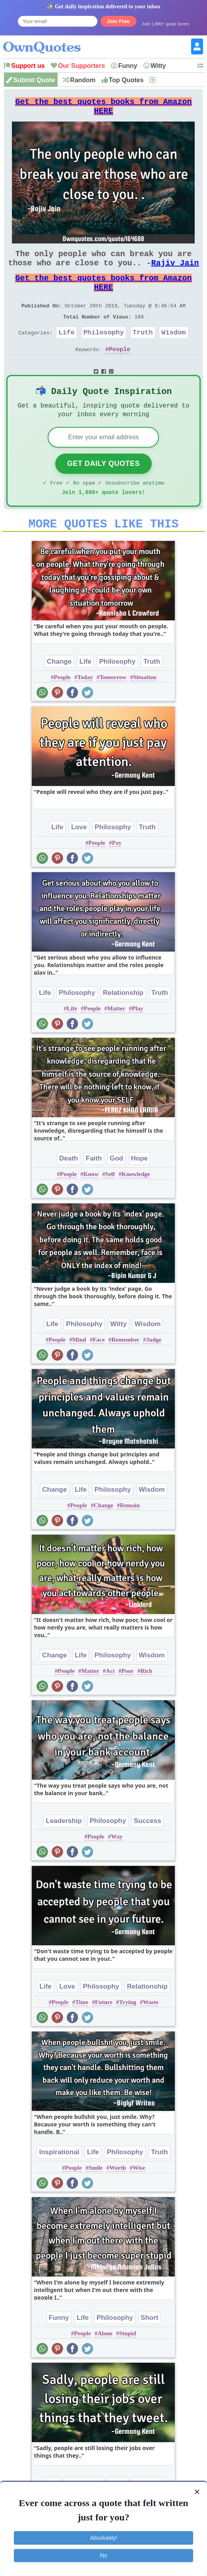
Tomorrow (113, 706)
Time (81, 2031)
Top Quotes (126, 80)
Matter (116, 1038)
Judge (153, 1369)
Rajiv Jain (175, 272)
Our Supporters (81, 65)
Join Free (118, 21)
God (116, 1187)
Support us (27, 65)
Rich (146, 1700)
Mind (79, 1369)
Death (68, 1187)
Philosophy (103, 351)
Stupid (127, 2363)
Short (149, 2347)
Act (110, 1700)
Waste (150, 2031)
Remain (130, 1534)
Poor (128, 1700)
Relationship (123, 1022)
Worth (117, 2197)
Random (82, 80)
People (119, 370)
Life (66, 351)
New (162, 80)
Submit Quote (34, 80)
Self (110, 1203)
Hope (139, 1187)
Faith (94, 1187)
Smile (96, 2197)
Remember (125, 1369)
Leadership (64, 1850)
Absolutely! (103, 2538)
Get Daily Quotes (103, 488)
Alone (104, 2363)
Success (147, 1850)
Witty (158, 65)
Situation (144, 706)
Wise (139, 2197)
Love (79, 856)
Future (103, 2031)
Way (116, 1866)
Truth (143, 351)
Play (137, 1038)
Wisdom (173, 351)
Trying (127, 2031)
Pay (117, 872)
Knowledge (136, 1203)
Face (98, 1369)
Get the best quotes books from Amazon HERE (103, 109)
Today (85, 706)
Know (91, 1203)
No (103, 2555)
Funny (127, 65)
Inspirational (59, 2181)
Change (59, 691)
